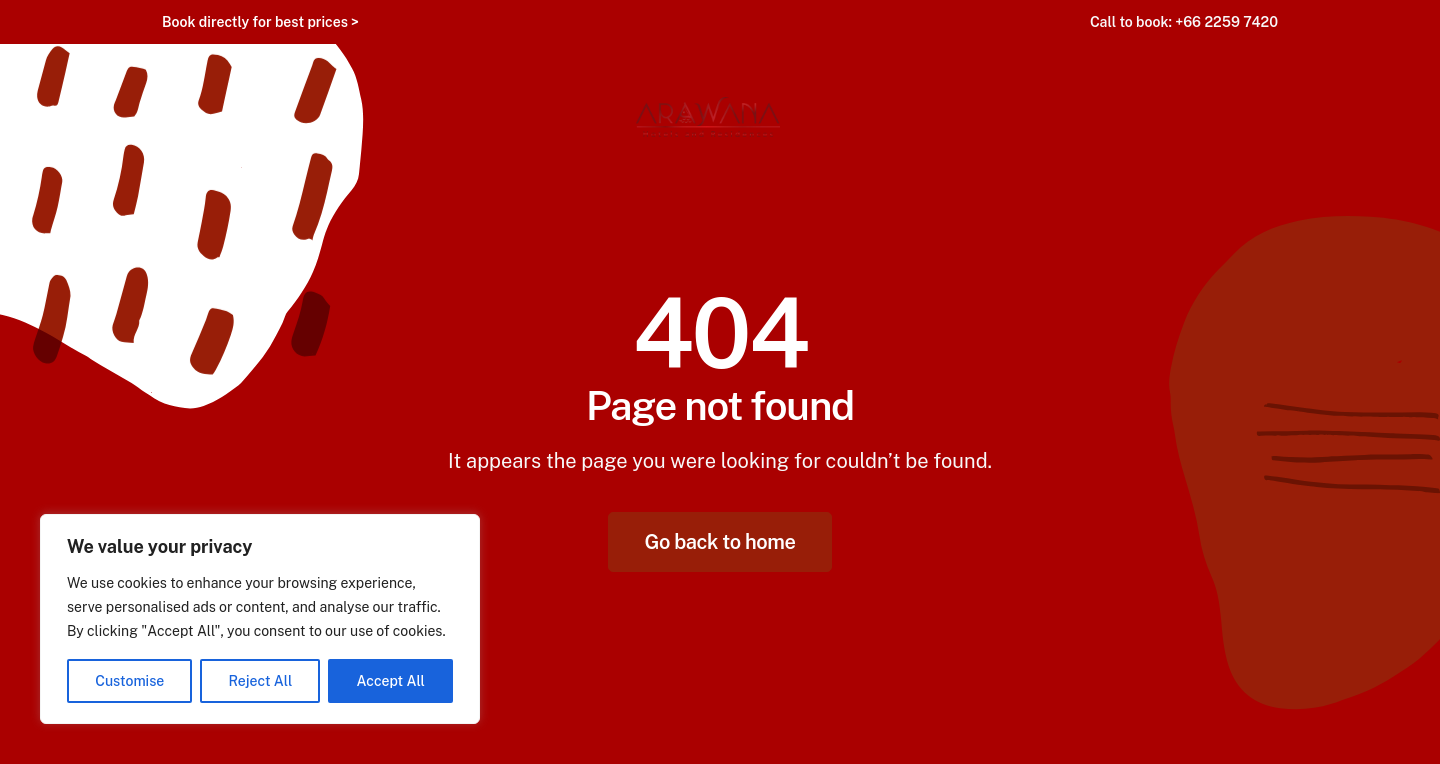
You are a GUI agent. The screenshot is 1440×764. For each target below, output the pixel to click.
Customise (129, 681)
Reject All (261, 681)
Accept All (391, 681)
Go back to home (720, 542)
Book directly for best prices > (260, 22)
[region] (260, 619)
